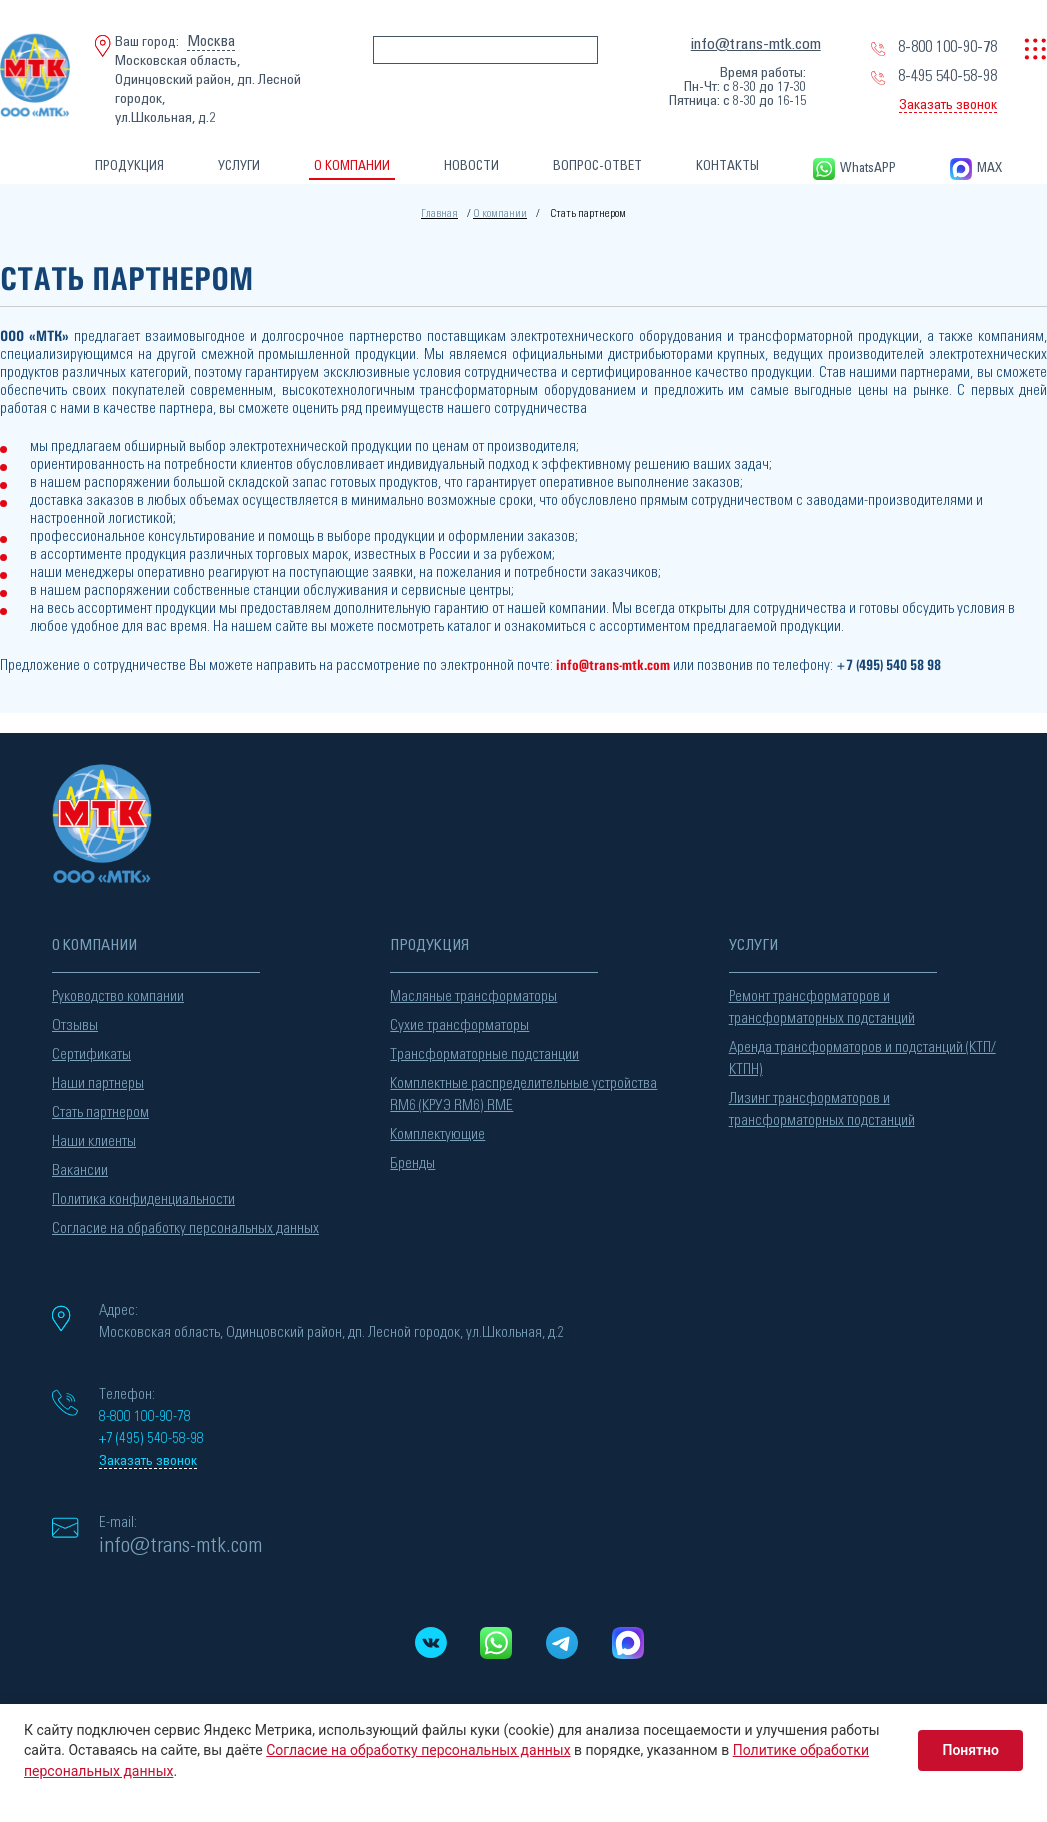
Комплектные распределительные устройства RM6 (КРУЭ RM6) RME (523, 1094)
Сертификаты (91, 1054)
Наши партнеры (98, 1083)
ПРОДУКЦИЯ (129, 166)
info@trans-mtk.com (756, 44)
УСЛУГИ (239, 166)
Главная (439, 213)
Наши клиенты (94, 1141)
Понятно (970, 1750)
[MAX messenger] (627, 1643)
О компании (500, 213)
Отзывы (75, 1025)
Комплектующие (437, 1134)
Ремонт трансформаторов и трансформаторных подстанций (822, 1007)
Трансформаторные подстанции (484, 1054)
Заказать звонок (948, 105)
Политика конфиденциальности (143, 1199)
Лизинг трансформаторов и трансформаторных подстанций (822, 1109)
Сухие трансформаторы (459, 1025)
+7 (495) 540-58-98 (151, 1438)
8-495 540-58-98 (947, 76)
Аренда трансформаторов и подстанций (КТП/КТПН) (862, 1058)
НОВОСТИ (471, 166)
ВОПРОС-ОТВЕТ (597, 166)
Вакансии (80, 1170)
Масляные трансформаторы (473, 996)
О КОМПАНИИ (352, 166)
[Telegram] (562, 1643)
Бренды (412, 1163)
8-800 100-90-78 (947, 47)
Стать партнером (100, 1112)
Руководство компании (118, 996)
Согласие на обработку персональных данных (185, 1228)
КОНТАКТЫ (727, 166)
